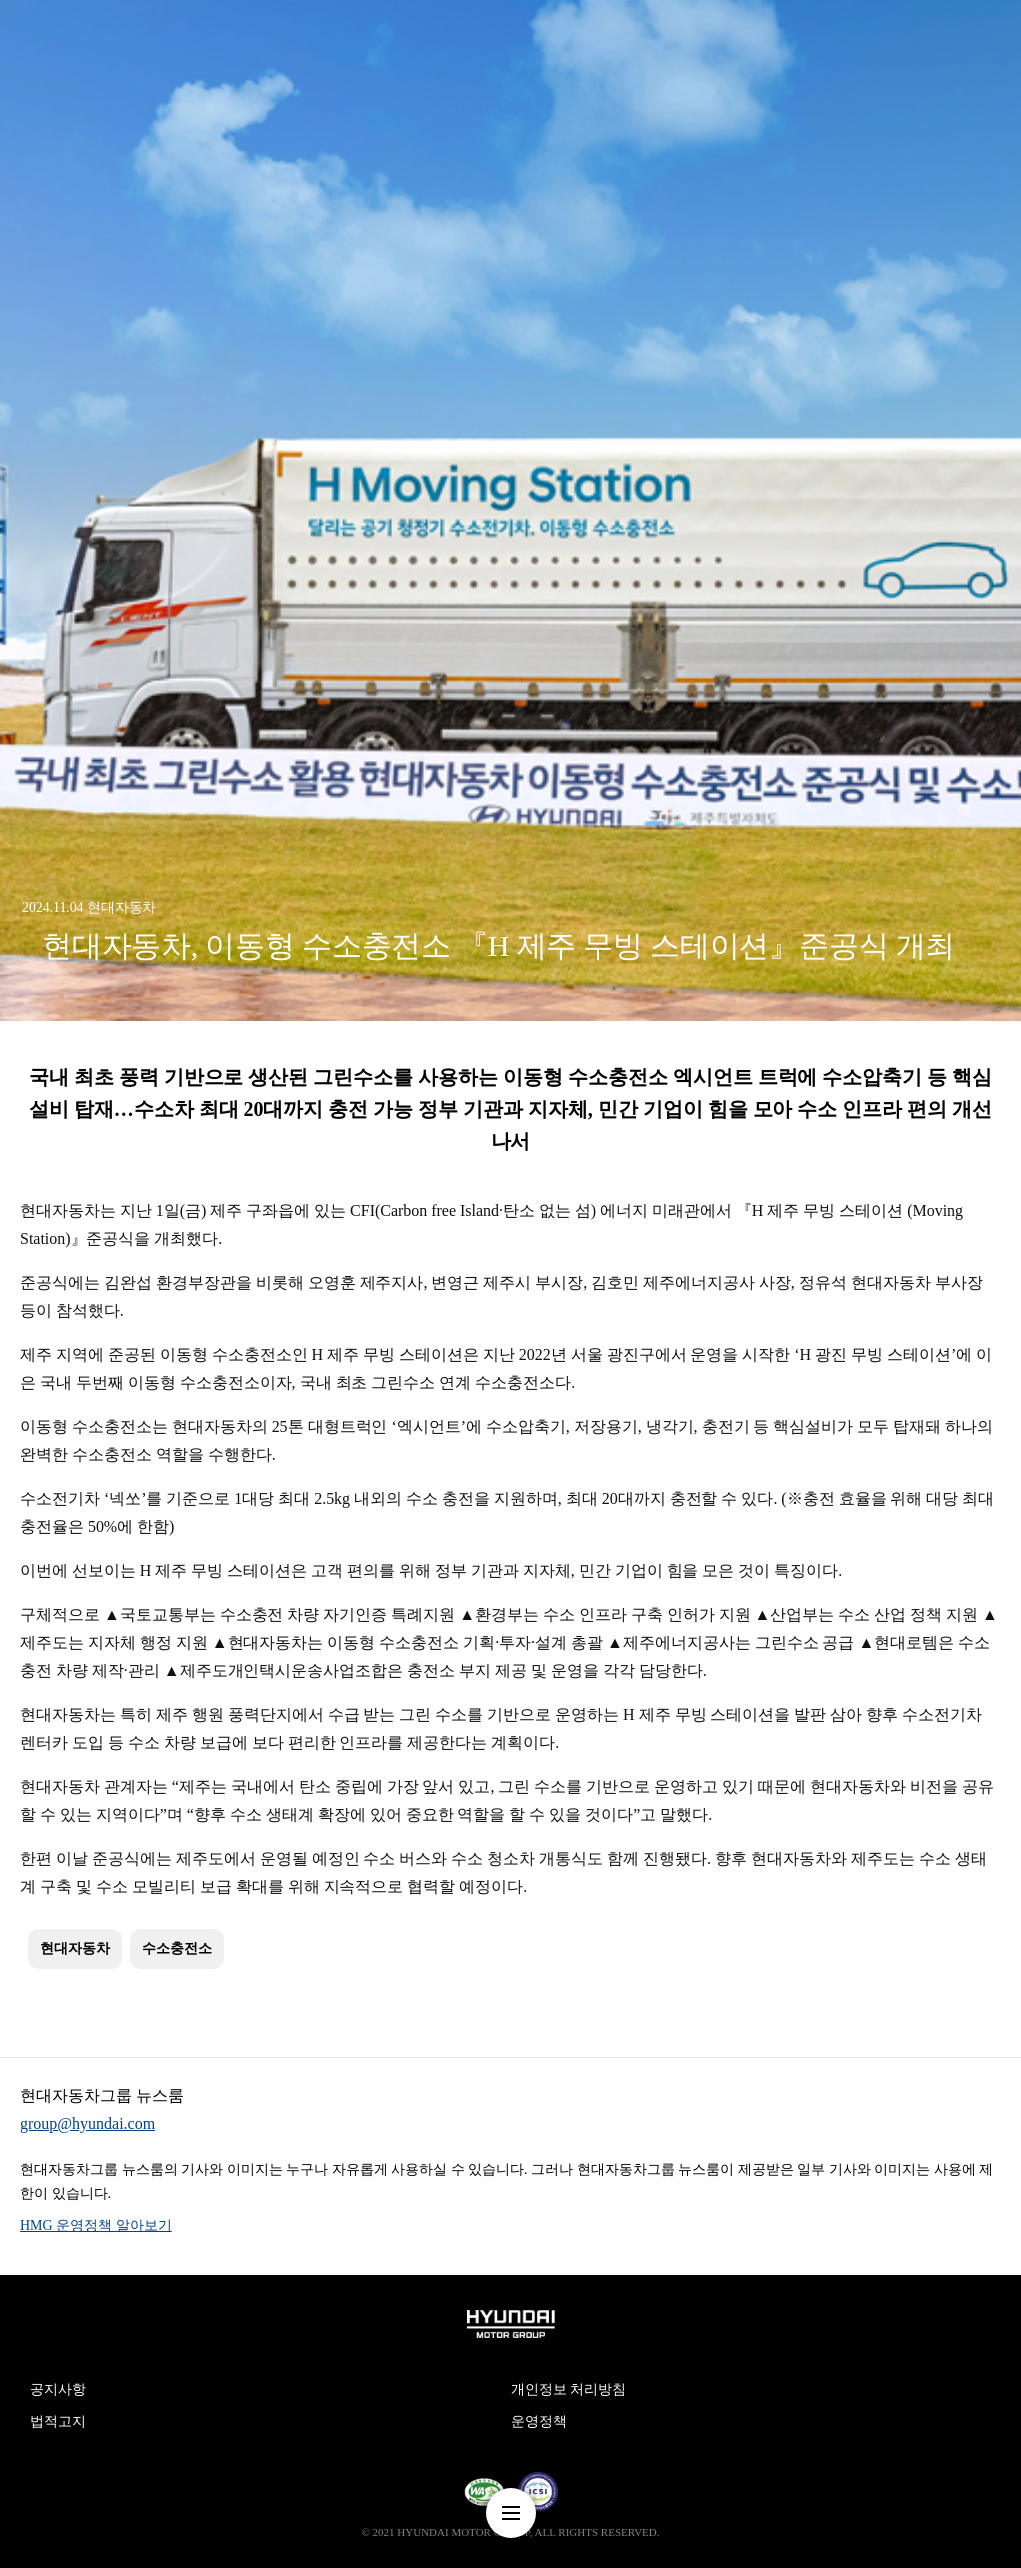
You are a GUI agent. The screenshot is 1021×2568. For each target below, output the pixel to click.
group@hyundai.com (87, 2123)
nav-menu (511, 2513)
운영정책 (539, 2421)
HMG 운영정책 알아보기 (96, 2225)
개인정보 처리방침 (569, 2389)
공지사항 (58, 2389)
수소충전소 (177, 1948)
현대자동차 (75, 1948)
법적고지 (58, 2421)
